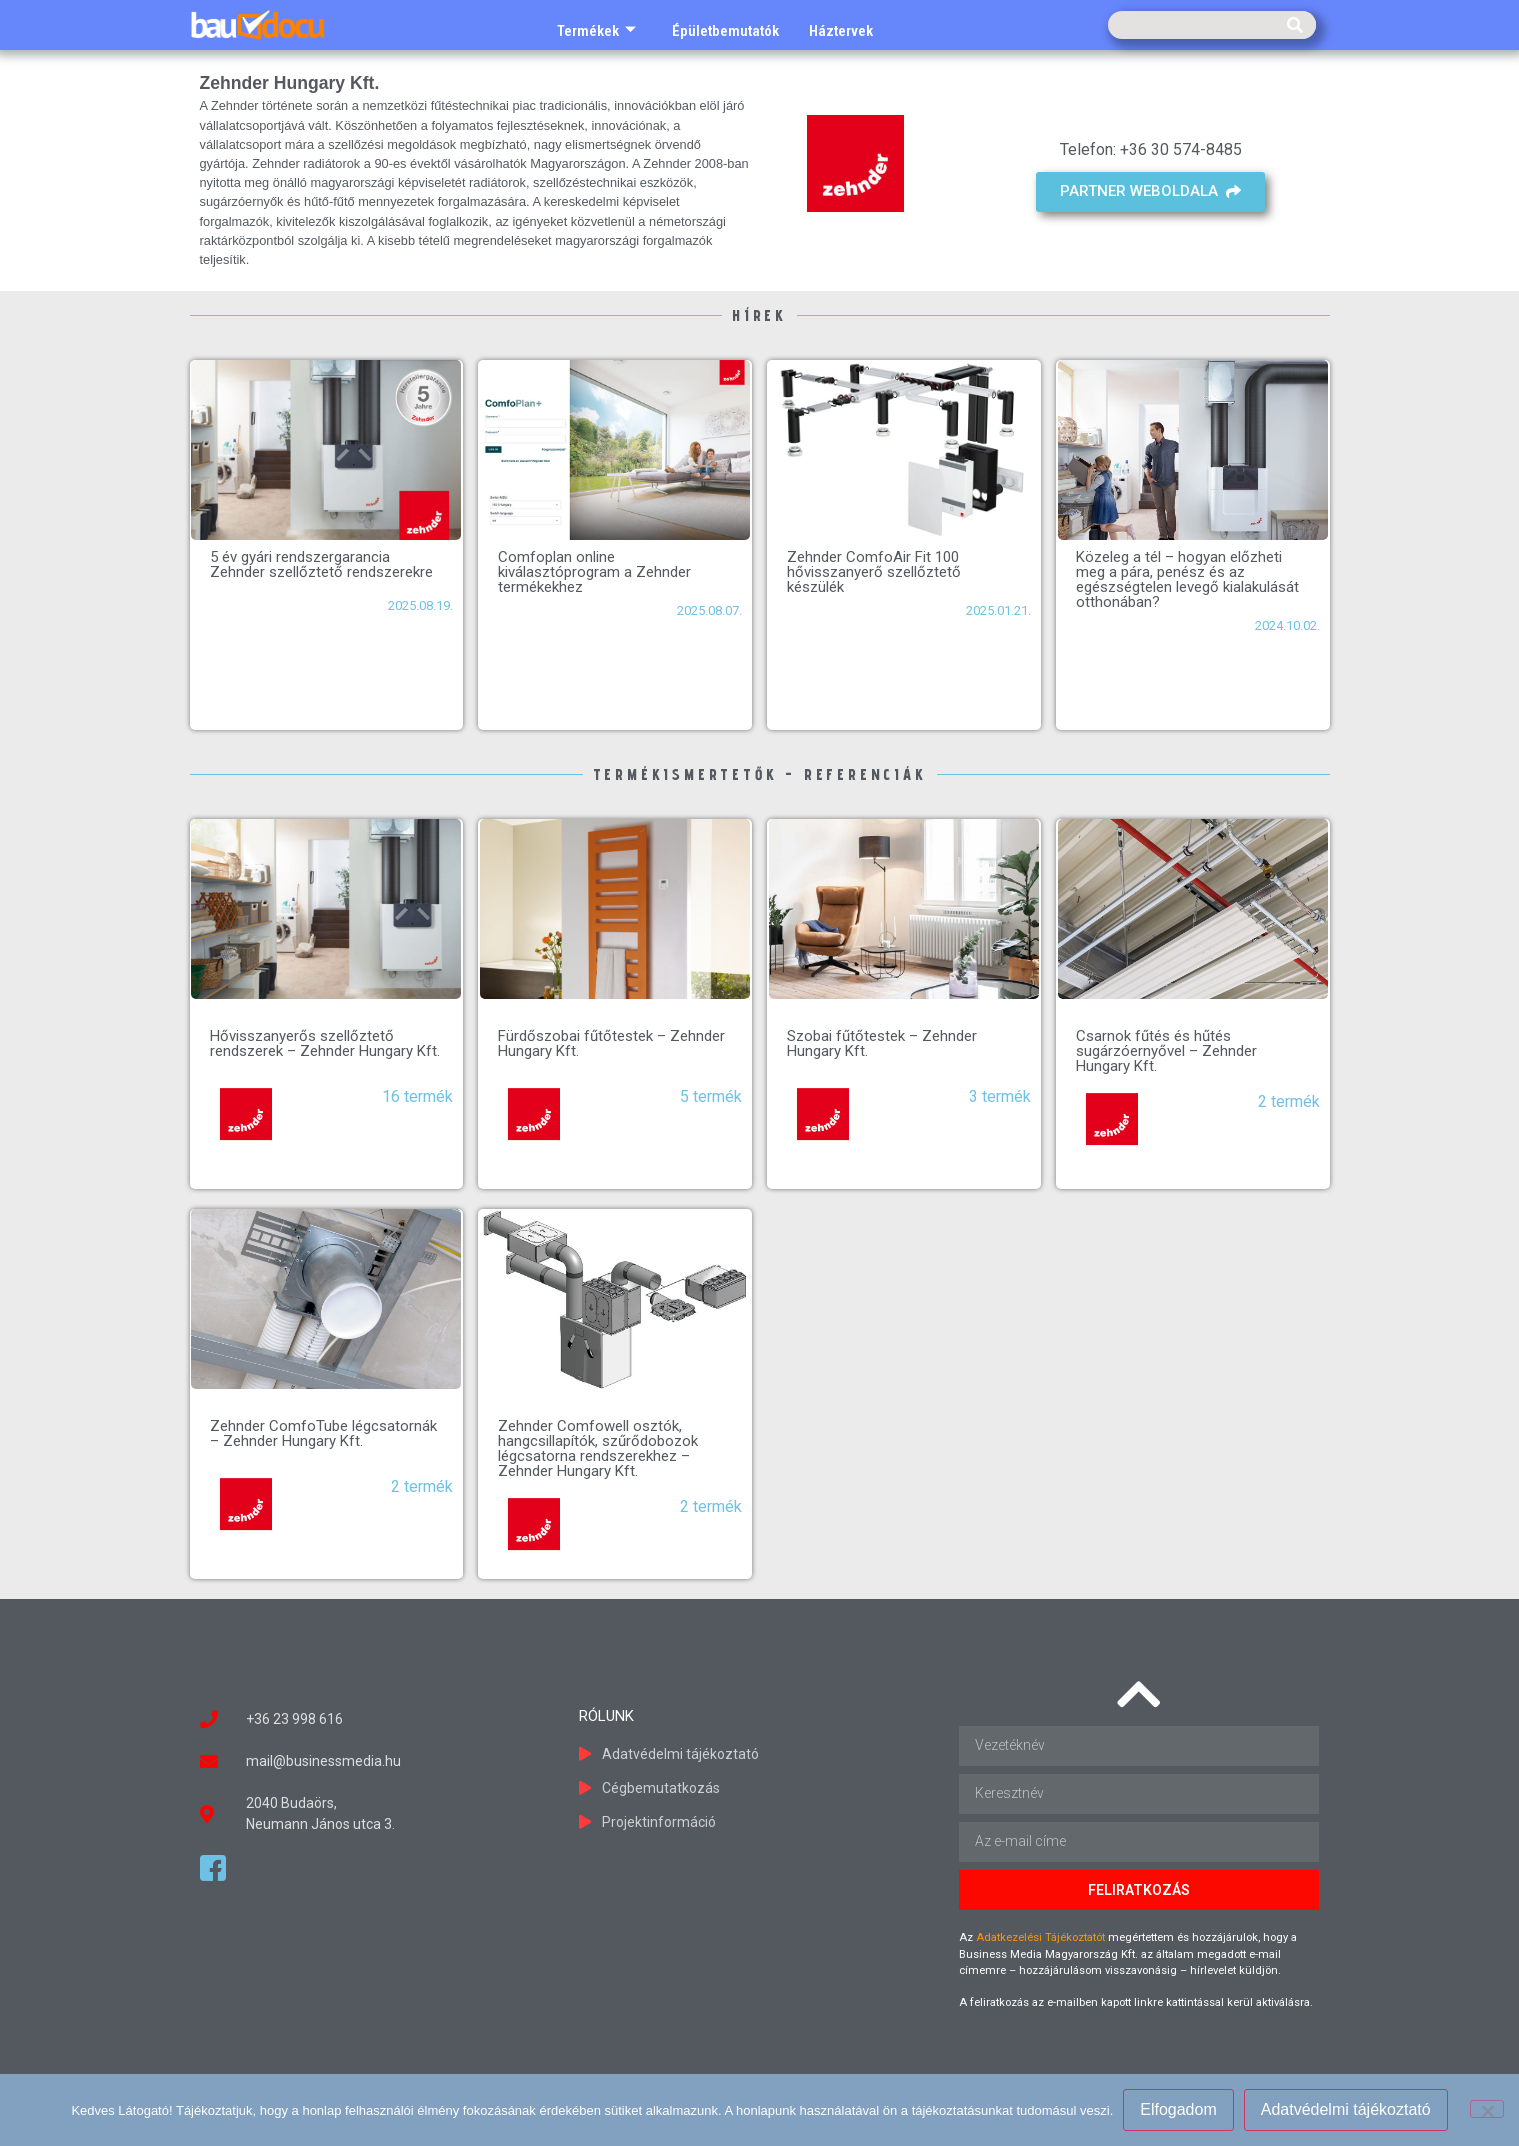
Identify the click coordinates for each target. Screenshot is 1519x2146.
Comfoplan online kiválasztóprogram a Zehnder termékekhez (594, 572)
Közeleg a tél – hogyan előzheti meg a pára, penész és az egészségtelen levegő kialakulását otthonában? (1187, 579)
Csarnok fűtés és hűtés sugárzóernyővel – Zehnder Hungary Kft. (1166, 1051)
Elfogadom (1178, 2109)
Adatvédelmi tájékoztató (1346, 2109)
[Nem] (1487, 2109)
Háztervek (841, 31)
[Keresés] (1295, 25)
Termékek (596, 31)
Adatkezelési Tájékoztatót (1040, 1937)
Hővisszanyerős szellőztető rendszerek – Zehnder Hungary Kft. (325, 1043)
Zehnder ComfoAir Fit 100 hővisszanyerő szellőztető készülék (874, 572)
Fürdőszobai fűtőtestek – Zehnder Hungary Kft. (611, 1043)
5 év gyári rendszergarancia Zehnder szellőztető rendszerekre (321, 564)
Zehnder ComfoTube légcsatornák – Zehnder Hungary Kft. (323, 1433)
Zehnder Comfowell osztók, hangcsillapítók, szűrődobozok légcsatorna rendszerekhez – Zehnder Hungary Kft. (598, 1448)
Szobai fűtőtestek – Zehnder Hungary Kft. (882, 1043)
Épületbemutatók (725, 31)
